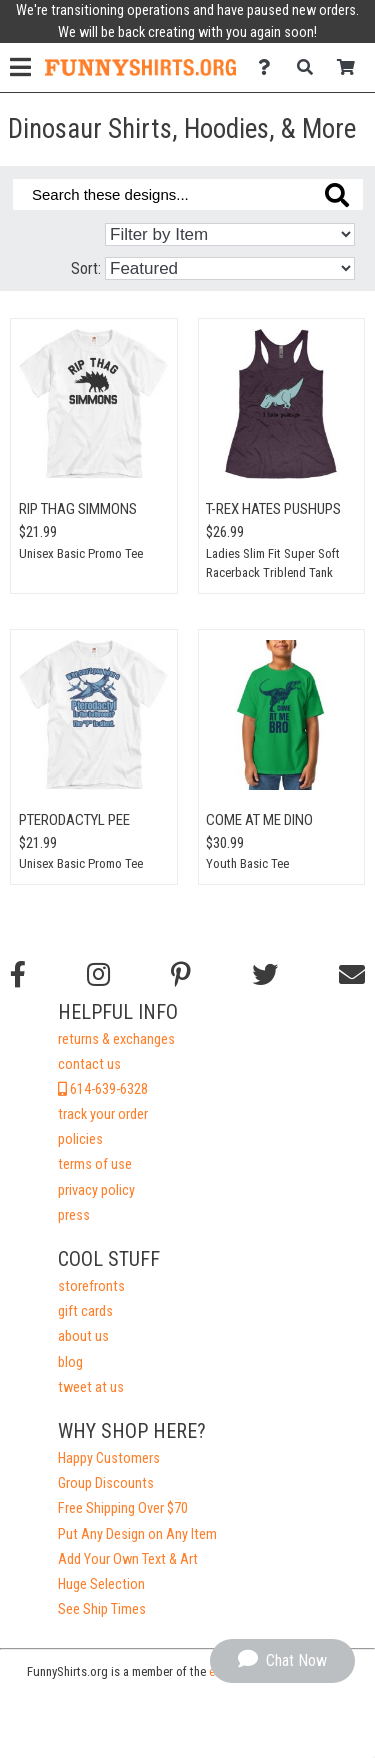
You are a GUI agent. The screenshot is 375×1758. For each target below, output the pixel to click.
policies (80, 1139)
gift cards (85, 1311)
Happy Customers (109, 1458)
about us (83, 1336)
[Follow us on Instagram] (98, 975)
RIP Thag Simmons (78, 509)
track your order (103, 1114)
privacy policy (96, 1190)
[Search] (310, 67)
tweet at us (91, 1387)
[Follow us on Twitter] (265, 975)
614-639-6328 (103, 1089)
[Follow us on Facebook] (18, 975)
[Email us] (352, 975)
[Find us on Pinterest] (181, 975)
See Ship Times (102, 1609)
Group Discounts (106, 1483)
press (74, 1215)
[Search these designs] (188, 194)
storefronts (91, 1286)
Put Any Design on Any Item (137, 1534)
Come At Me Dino (259, 820)
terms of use (95, 1164)
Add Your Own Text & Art (128, 1559)
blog (70, 1362)
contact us (89, 1064)
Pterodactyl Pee (74, 820)
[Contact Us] (269, 67)
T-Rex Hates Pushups (273, 509)
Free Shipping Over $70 (123, 1508)
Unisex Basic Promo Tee (81, 553)
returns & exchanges (116, 1039)
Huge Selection (101, 1584)
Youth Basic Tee (247, 863)
